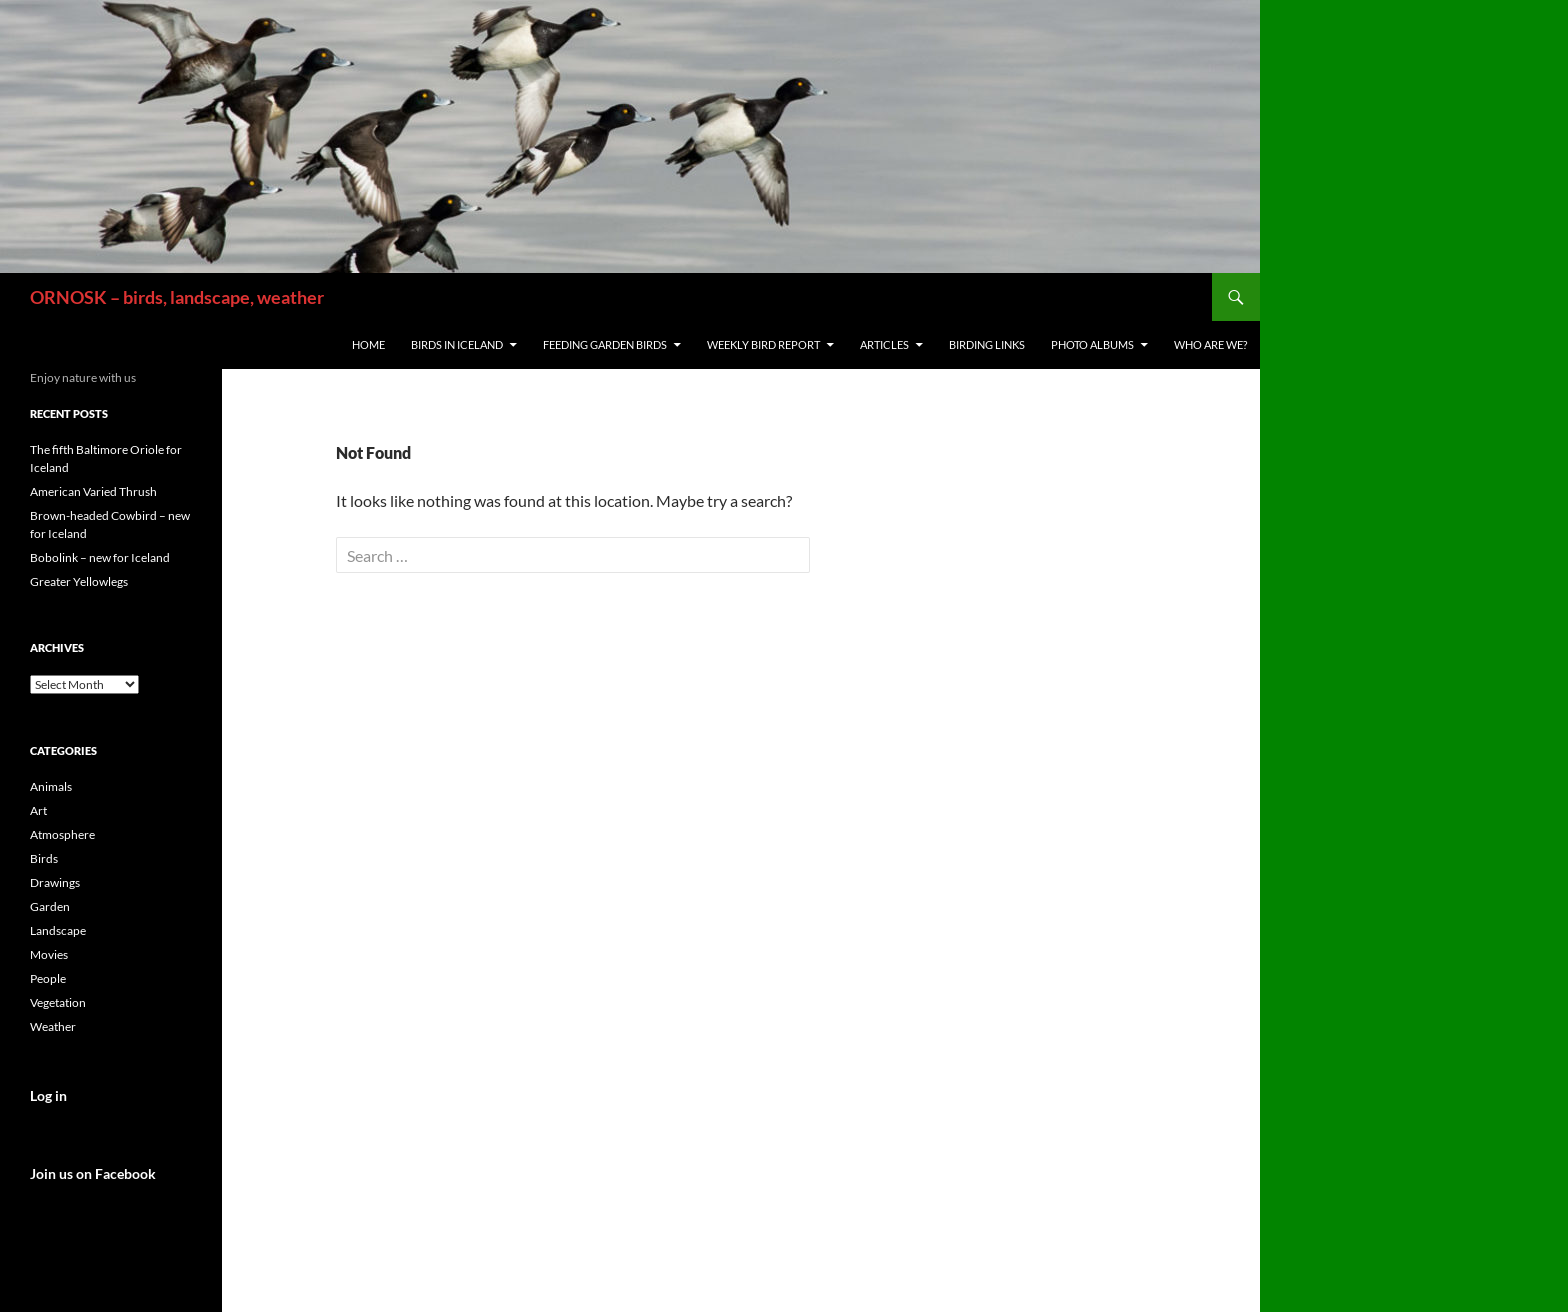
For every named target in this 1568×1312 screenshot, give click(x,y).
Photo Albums (1092, 344)
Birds (44, 858)
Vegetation (58, 1002)
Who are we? (1210, 344)
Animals (51, 786)
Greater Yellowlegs (79, 581)
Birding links (987, 344)
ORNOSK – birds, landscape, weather (177, 297)
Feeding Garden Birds (605, 344)
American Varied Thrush (93, 491)
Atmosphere (62, 834)
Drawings (55, 882)
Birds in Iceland (457, 344)
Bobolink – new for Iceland (100, 557)
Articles (884, 344)
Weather (53, 1026)
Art (38, 810)
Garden (50, 906)
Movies (49, 954)
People (48, 978)
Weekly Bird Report (763, 344)
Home (368, 344)
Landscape (58, 930)
